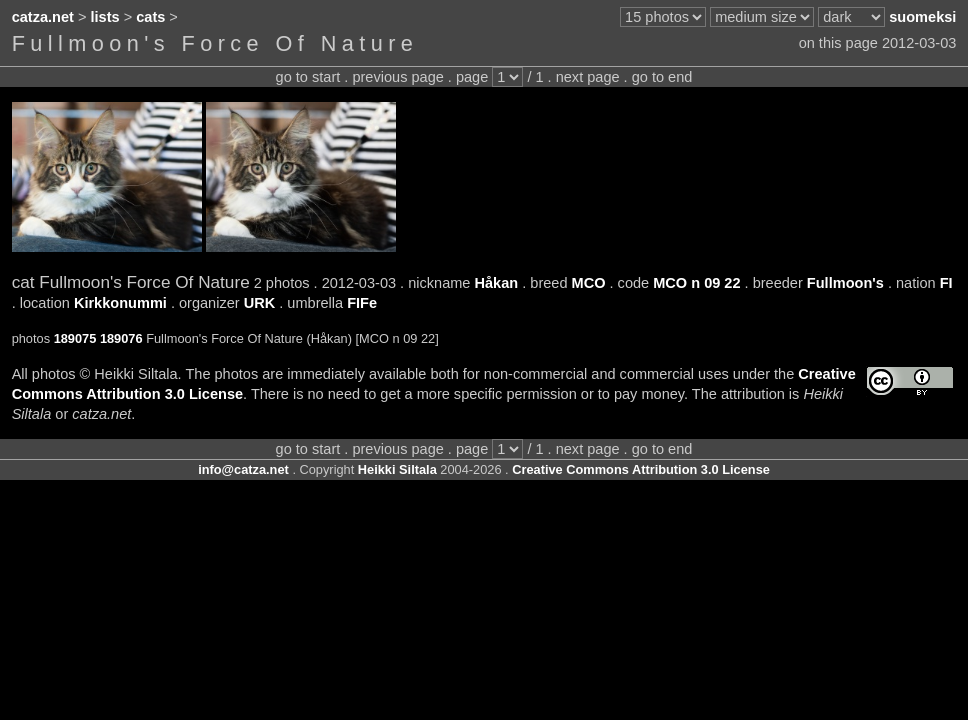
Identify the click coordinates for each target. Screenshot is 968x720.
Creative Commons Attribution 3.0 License (641, 469)
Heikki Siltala (397, 469)
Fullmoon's (845, 283)
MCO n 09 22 (696, 283)
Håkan (497, 283)
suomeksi (922, 17)
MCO (589, 283)
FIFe (362, 303)
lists (105, 17)
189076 (121, 338)
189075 (75, 338)
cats (150, 17)
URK (260, 303)
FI (946, 283)
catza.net (43, 17)
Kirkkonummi (120, 303)
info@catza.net (243, 469)
